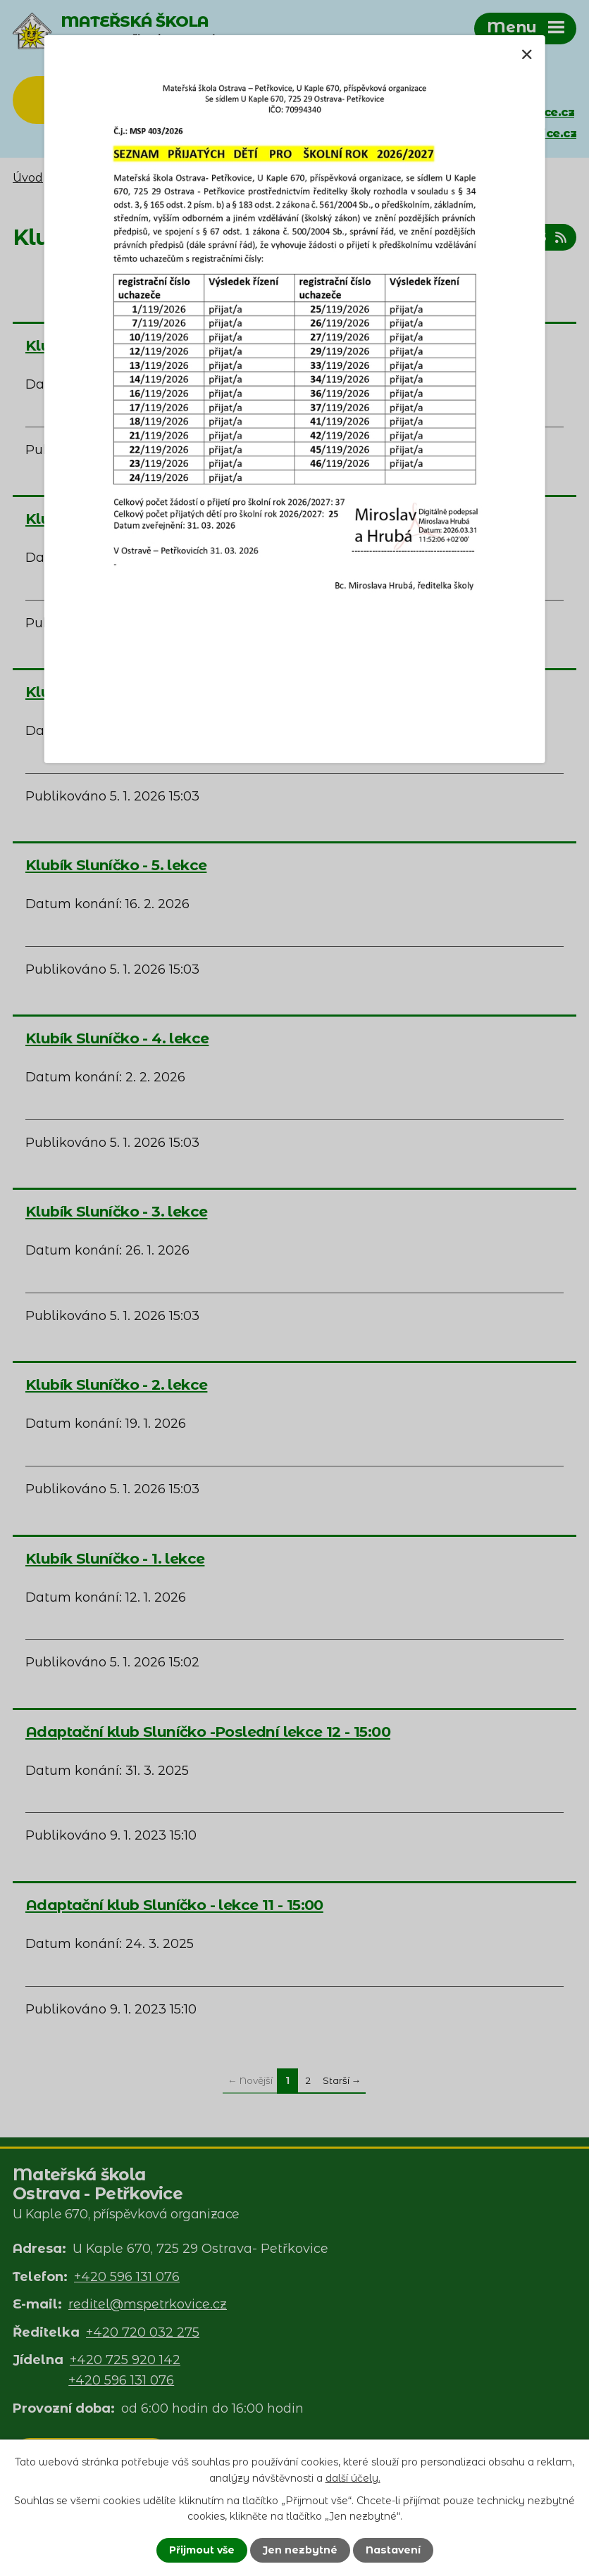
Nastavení (393, 2550)
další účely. (353, 2477)
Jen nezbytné (300, 2550)
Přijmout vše (202, 2550)
